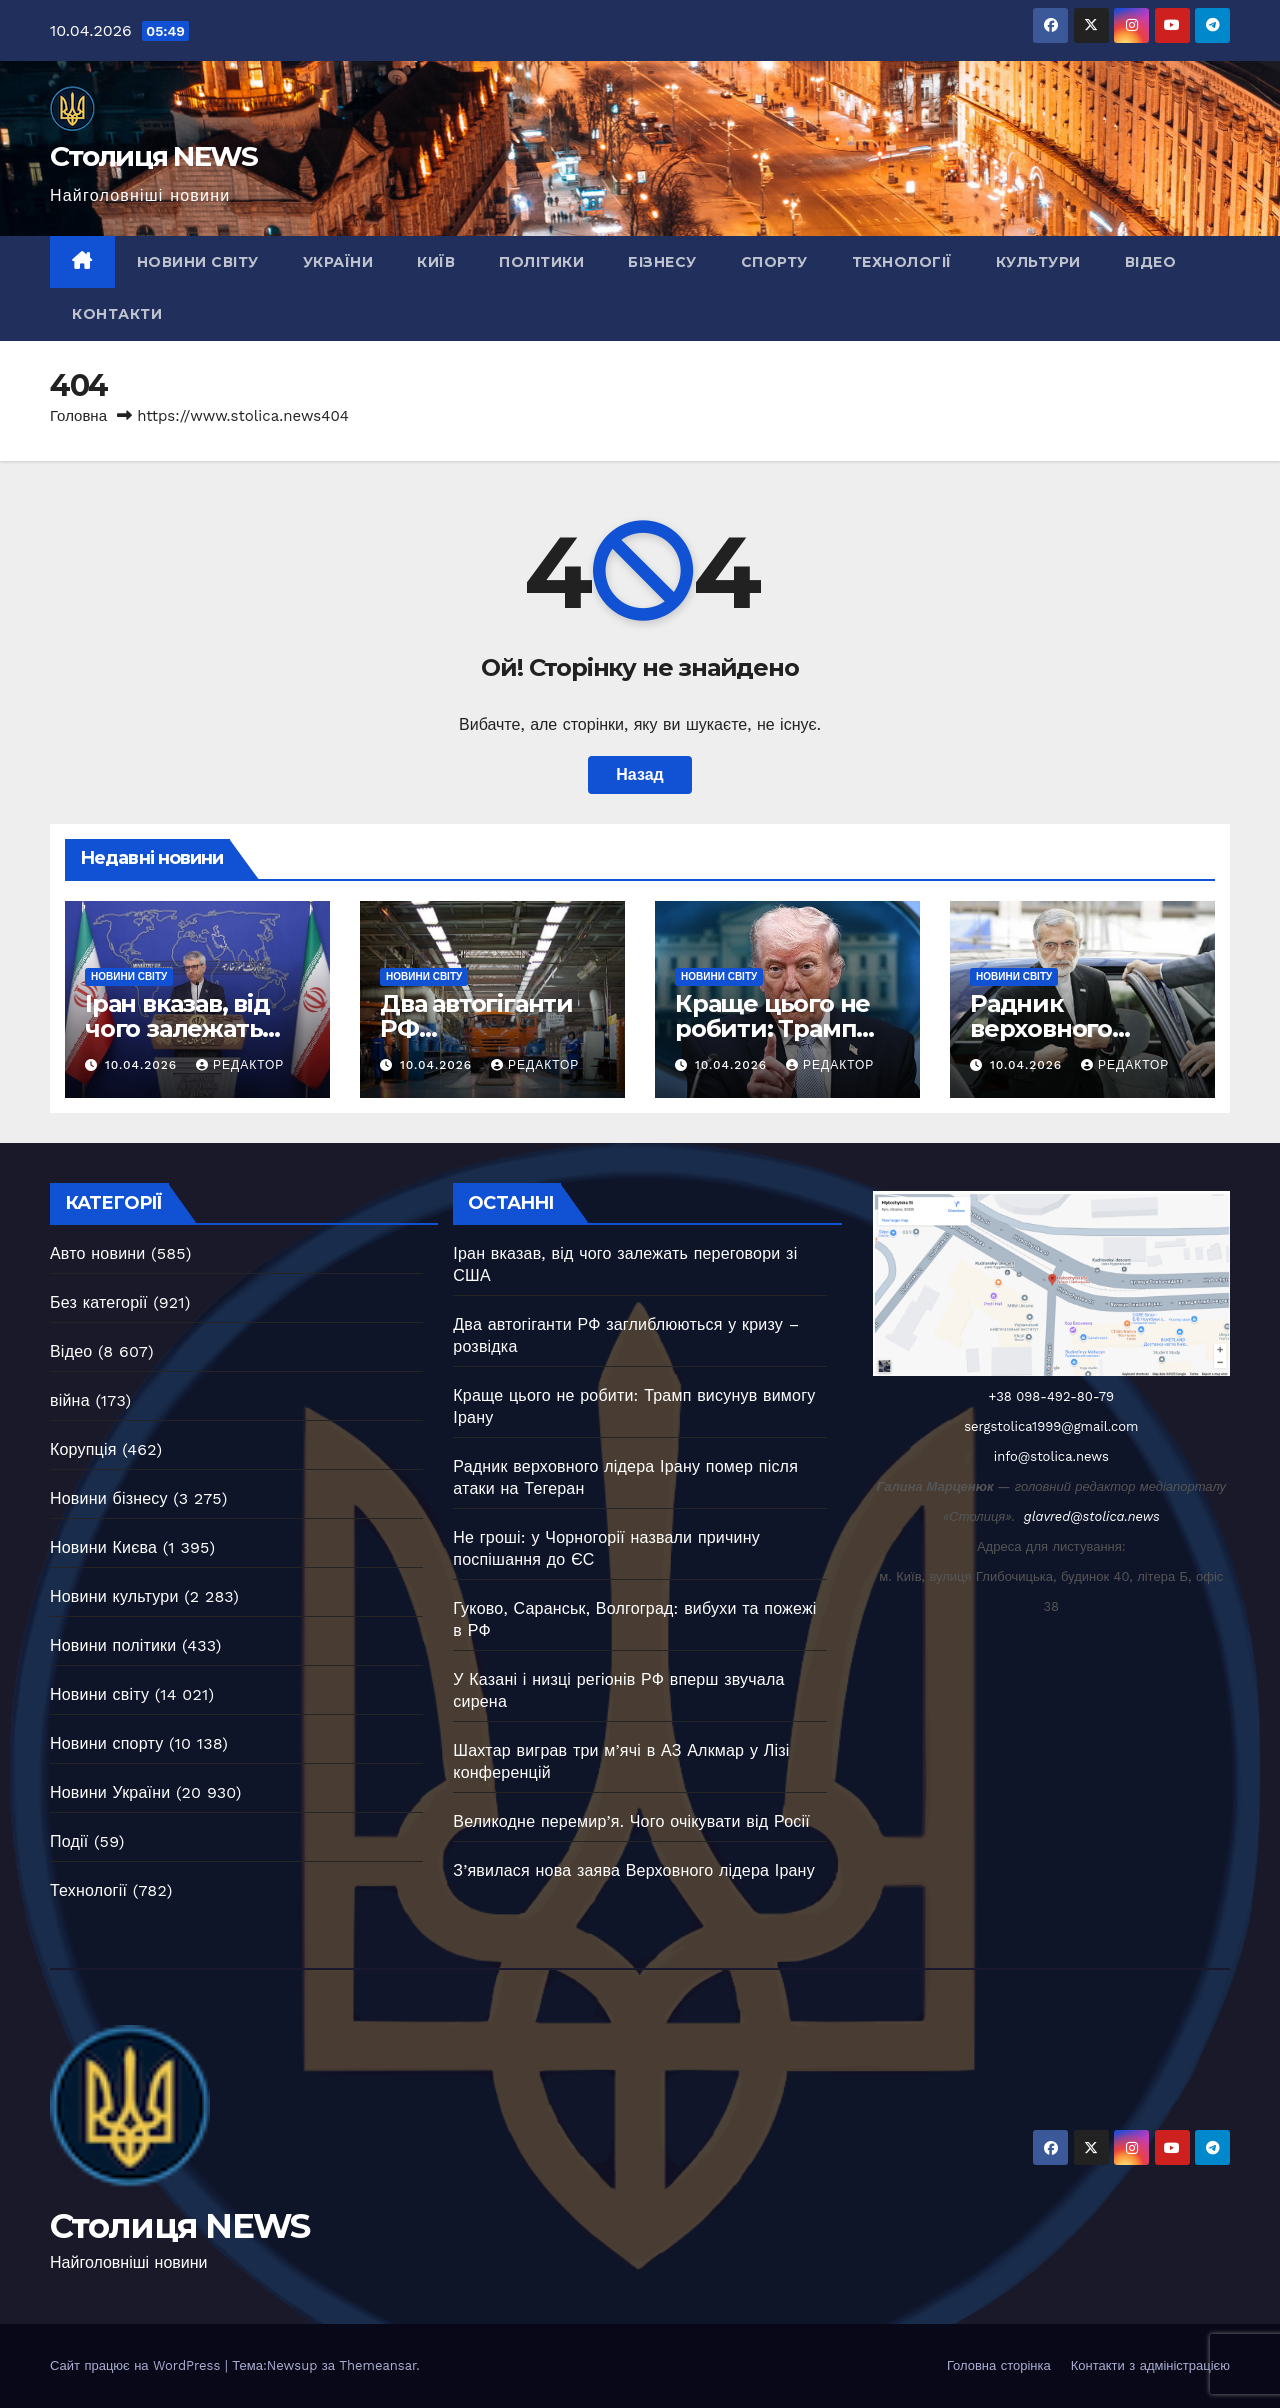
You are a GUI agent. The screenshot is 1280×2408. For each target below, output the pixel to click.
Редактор (240, 1065)
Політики (541, 262)
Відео (1151, 262)
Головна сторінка (999, 2365)
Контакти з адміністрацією (1150, 2365)
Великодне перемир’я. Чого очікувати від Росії (631, 1821)
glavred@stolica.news (1092, 1516)
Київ (436, 262)
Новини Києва (103, 1547)
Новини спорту (106, 1743)
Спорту (774, 262)
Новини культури (114, 1596)
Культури (1038, 262)
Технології (902, 262)
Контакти (117, 314)
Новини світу (198, 262)
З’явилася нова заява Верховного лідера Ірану (634, 1870)
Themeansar (377, 2365)
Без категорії (99, 1302)
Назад (639, 774)
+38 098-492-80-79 (1052, 1396)
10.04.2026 (143, 1065)
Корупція (83, 1449)
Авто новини (97, 1253)
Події (69, 1841)
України (338, 262)
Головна (78, 416)
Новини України (110, 1792)
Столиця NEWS (154, 156)
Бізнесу (662, 262)
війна (70, 1400)
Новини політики (113, 1645)
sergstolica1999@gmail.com (1051, 1426)
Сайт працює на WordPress (137, 2365)
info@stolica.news (1051, 1456)
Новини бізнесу (109, 1498)
